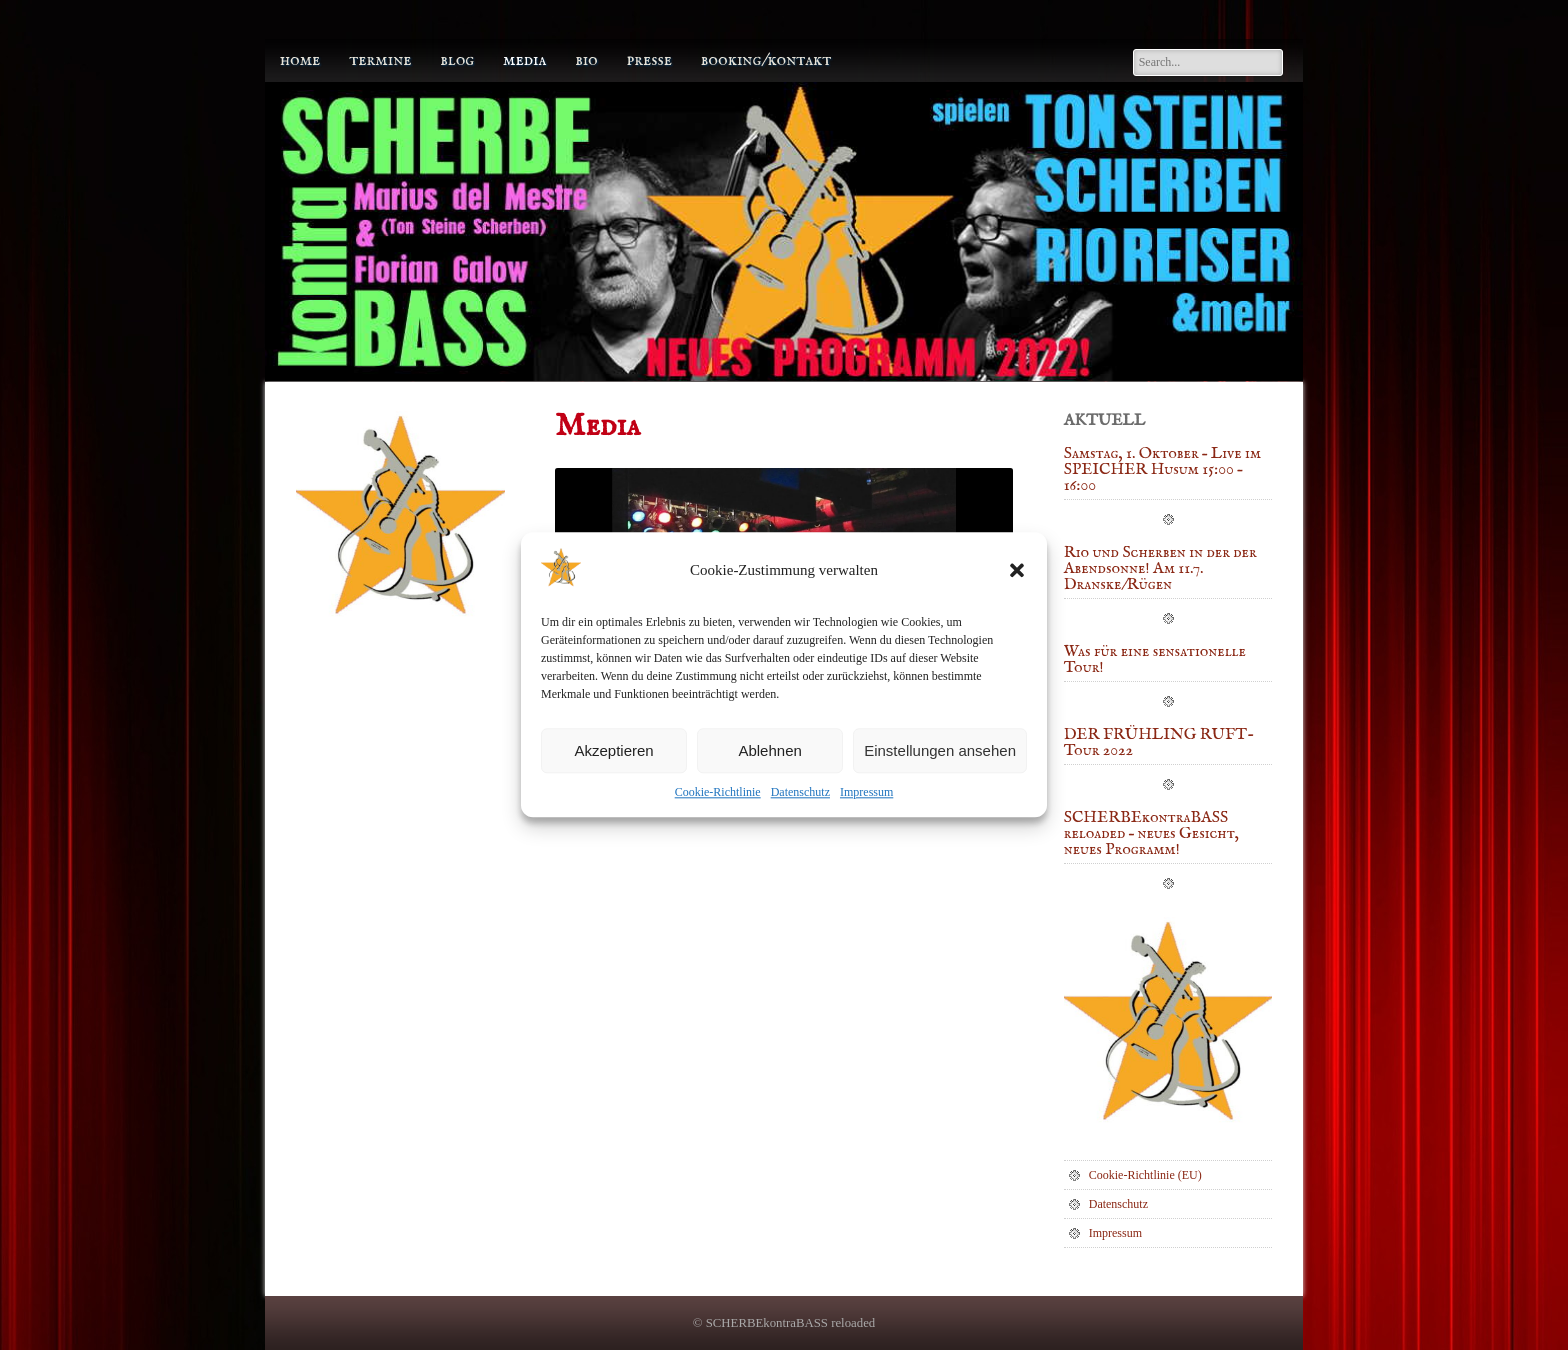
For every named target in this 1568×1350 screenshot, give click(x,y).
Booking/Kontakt (766, 60)
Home (300, 60)
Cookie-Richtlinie (718, 793)
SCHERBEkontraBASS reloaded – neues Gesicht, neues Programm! (1151, 835)
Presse (649, 60)
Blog (457, 60)
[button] (1017, 570)
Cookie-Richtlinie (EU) (1145, 1175)
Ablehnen (769, 750)
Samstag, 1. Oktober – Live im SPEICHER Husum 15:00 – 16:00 (1162, 471)
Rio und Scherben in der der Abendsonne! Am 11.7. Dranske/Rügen (1160, 570)
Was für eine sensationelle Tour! (1155, 661)
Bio (586, 60)
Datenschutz (800, 793)
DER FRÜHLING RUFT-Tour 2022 (1159, 744)
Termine (380, 60)
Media (524, 60)
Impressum (866, 793)
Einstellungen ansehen (940, 750)
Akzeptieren (613, 750)
